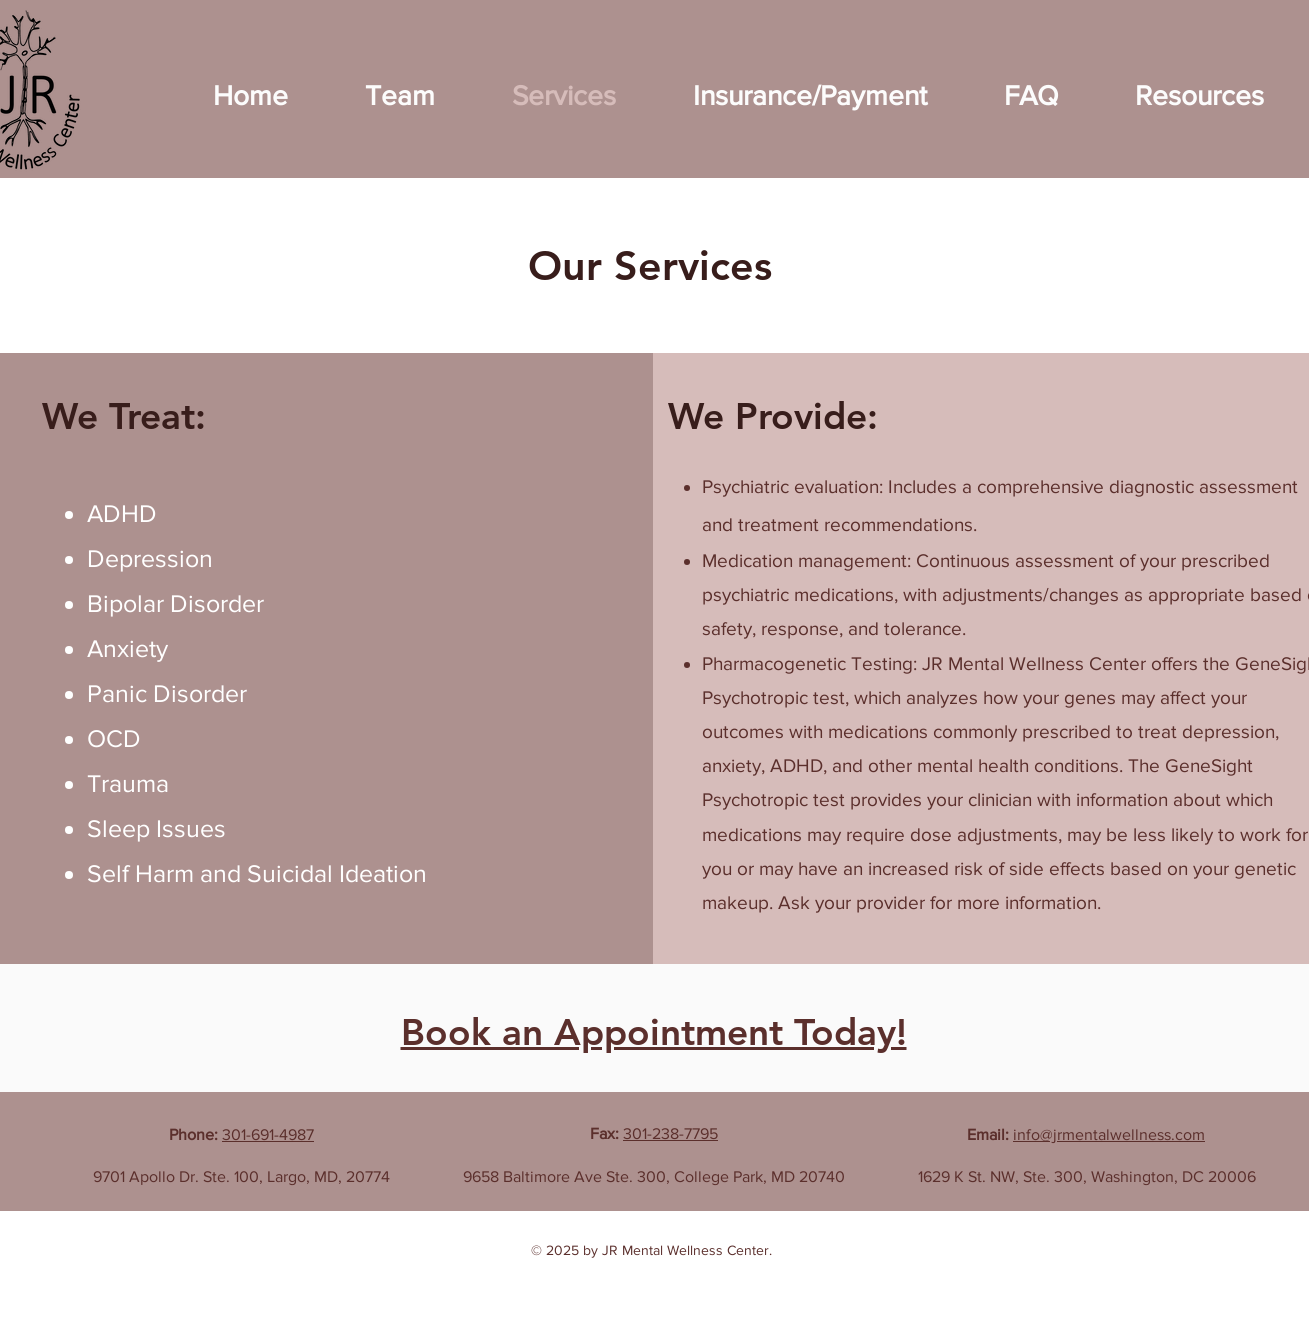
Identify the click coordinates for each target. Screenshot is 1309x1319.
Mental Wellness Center (695, 1250)
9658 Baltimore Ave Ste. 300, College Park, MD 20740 (654, 1176)
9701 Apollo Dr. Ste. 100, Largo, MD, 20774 (241, 1176)
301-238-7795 (670, 1133)
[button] (400, 95)
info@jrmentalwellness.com (1109, 1134)
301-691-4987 (268, 1134)
